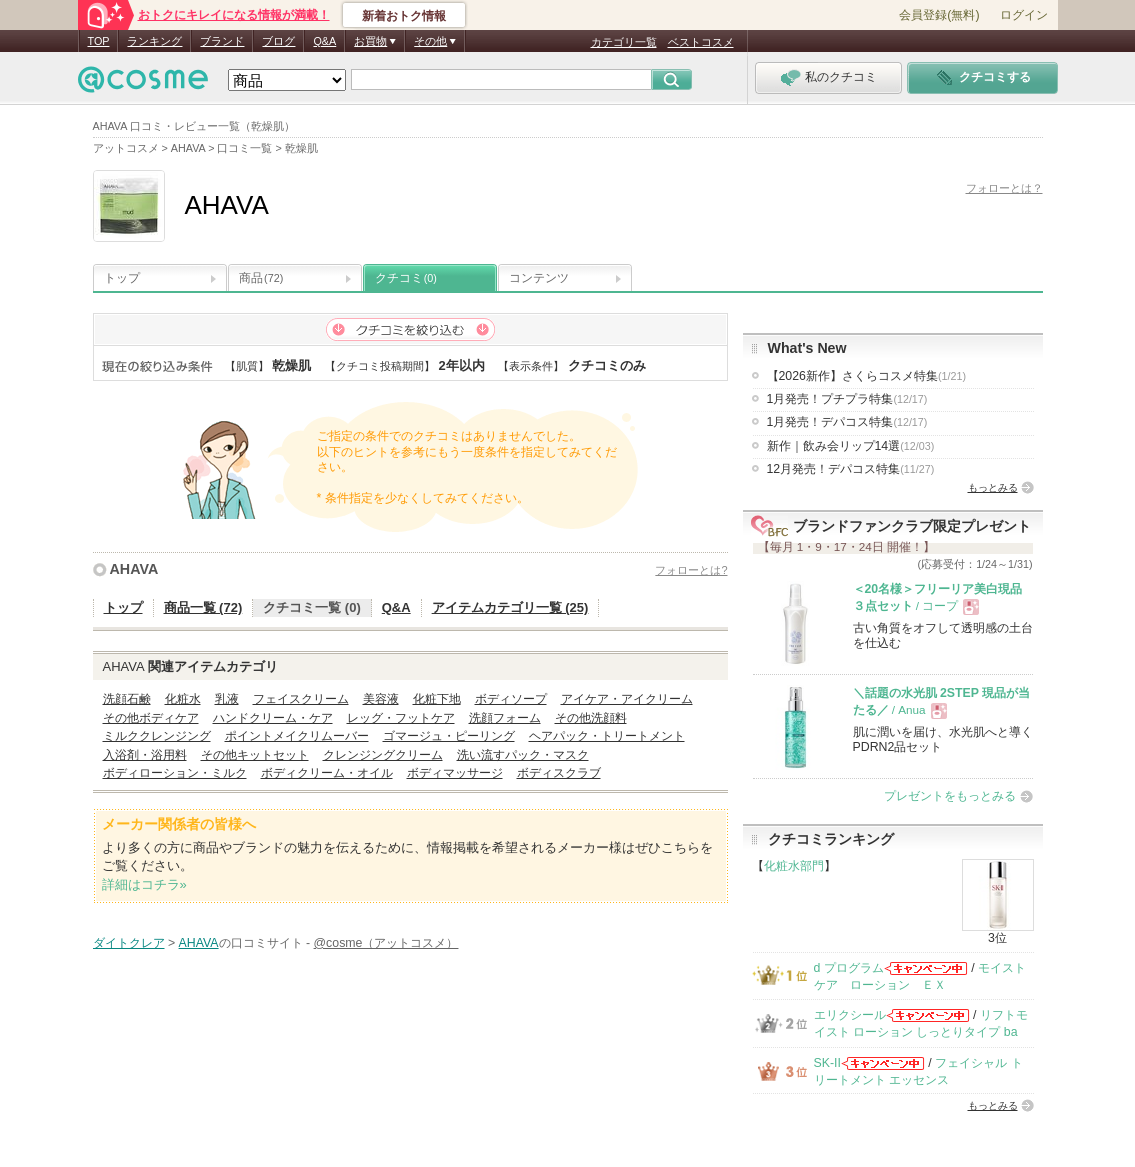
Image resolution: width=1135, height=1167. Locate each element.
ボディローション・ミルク (175, 773)
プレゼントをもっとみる (950, 796)
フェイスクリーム (301, 699)
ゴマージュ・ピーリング (449, 736)
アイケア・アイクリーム (627, 699)
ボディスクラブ (559, 773)
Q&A (324, 41)
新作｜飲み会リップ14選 (851, 446)
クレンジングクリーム (383, 755)
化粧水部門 (794, 866)
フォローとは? (691, 570)
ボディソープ (511, 699)
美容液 (381, 699)
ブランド (222, 41)
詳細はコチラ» (144, 884)
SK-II (827, 1063)
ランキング (154, 41)
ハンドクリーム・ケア (273, 718)
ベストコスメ (701, 42)
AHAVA (134, 569)
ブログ (278, 41)
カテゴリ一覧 (624, 42)
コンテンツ (539, 278)
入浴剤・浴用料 (145, 755)
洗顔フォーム (505, 718)
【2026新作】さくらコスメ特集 (867, 376)
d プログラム (849, 968)
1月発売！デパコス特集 (847, 422)
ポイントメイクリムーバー (297, 736)
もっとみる (993, 487)
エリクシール (850, 1015)
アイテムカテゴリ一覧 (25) (510, 607)
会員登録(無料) (939, 15)
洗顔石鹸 (127, 699)
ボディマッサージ (455, 773)
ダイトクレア (129, 943)
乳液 (227, 699)
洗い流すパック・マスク (523, 755)
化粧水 (183, 699)
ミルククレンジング (157, 736)
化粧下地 (437, 699)
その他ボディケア (151, 718)
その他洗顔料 (591, 718)
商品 (261, 278)
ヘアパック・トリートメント (607, 736)
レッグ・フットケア (401, 718)
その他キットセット (255, 755)
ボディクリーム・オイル (327, 773)
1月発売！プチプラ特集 (847, 399)
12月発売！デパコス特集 (851, 469)
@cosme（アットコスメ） (386, 943)
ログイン (1024, 15)
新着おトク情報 (404, 16)
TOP (99, 41)
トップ (122, 278)
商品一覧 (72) (203, 607)
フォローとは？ (1004, 188)
